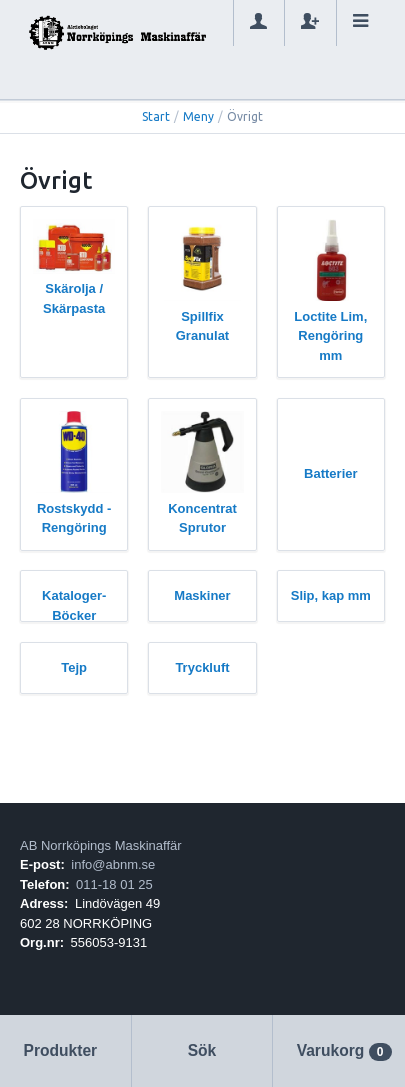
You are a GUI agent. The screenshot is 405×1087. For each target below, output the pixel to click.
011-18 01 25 (114, 884)
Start (156, 116)
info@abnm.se (113, 864)
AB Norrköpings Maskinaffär (101, 845)
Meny (198, 116)
